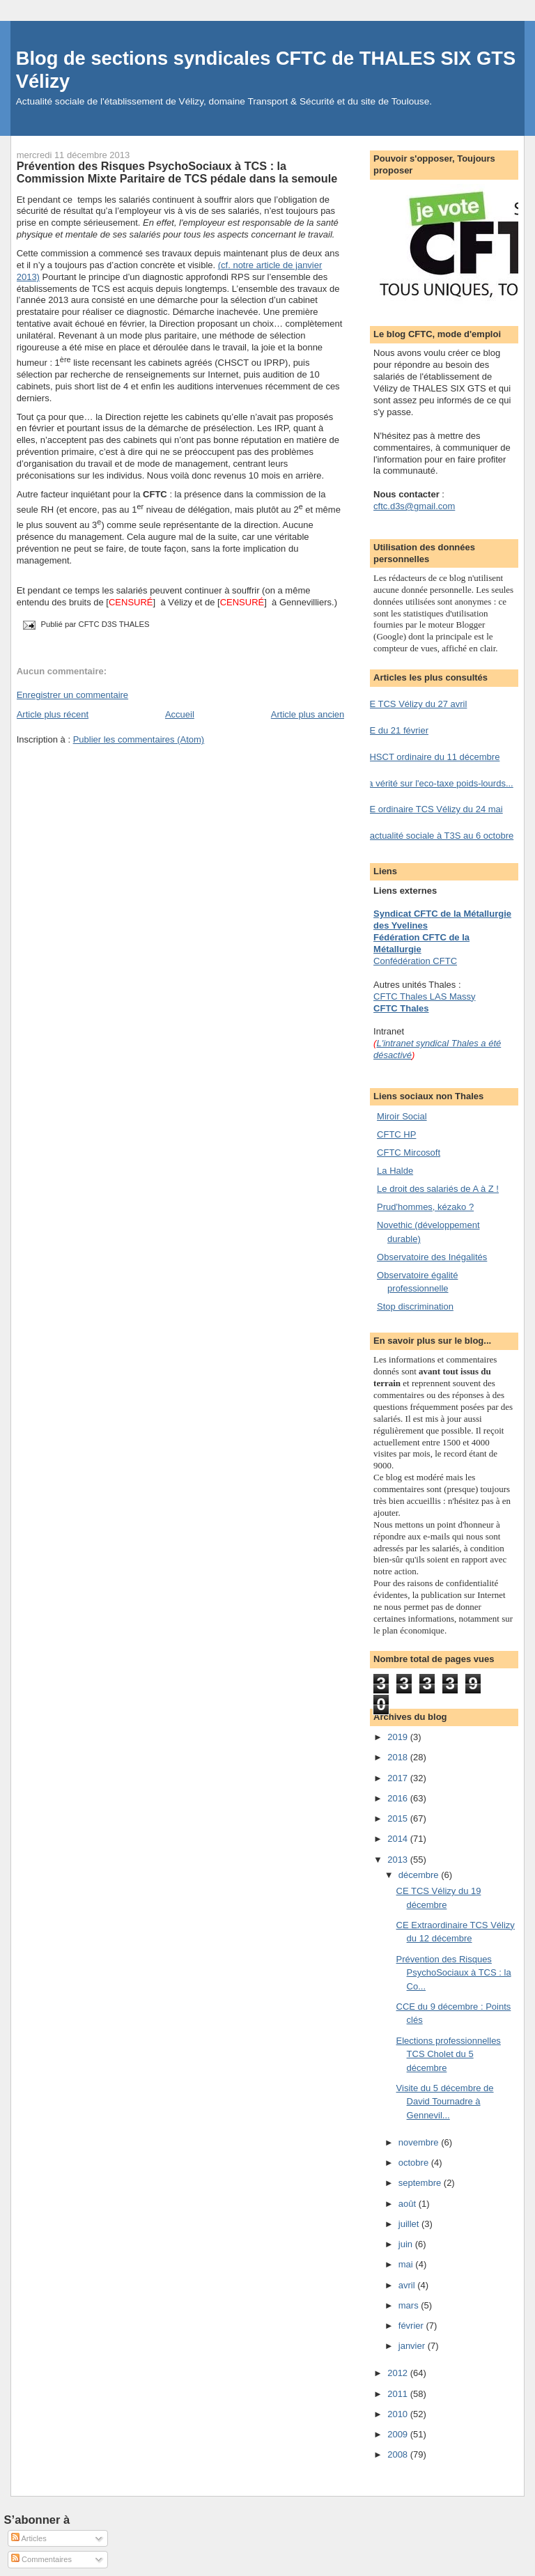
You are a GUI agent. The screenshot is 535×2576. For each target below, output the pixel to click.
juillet (409, 2224)
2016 (398, 1798)
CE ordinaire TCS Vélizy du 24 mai (433, 809)
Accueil (179, 714)
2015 (398, 1818)
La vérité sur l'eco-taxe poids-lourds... (438, 783)
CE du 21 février (395, 730)
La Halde (395, 1170)
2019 (398, 1737)
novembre (419, 2142)
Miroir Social (402, 1116)
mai (407, 2264)
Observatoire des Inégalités (432, 1257)
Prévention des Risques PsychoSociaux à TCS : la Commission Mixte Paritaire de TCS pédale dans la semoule (177, 172)
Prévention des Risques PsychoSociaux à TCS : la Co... (453, 1973)
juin (406, 2244)
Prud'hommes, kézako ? (425, 1207)
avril (407, 2285)
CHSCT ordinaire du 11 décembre (431, 757)
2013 (398, 1859)
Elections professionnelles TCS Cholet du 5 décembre (448, 2054)
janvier (413, 2346)
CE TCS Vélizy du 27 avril (415, 704)
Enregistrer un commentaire (72, 695)
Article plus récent (52, 714)
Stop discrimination (415, 1306)
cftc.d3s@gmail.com (414, 506)
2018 (398, 1757)
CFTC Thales (400, 1008)
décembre (419, 1875)
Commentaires (41, 2559)
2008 (398, 2454)
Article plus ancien (308, 714)
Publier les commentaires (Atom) (139, 739)
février (412, 2325)
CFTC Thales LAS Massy (424, 996)
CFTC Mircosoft (408, 1152)
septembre (421, 2183)
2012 (398, 2373)
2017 (398, 1778)
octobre (414, 2162)
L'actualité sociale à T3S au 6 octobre (438, 835)
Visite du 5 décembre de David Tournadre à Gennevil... (445, 2101)
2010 (398, 2414)
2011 (398, 2394)
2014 (398, 1838)
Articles (29, 2538)
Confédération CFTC (415, 961)
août (408, 2203)
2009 (398, 2434)
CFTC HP (396, 1134)
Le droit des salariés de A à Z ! (438, 1189)
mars (409, 2305)
